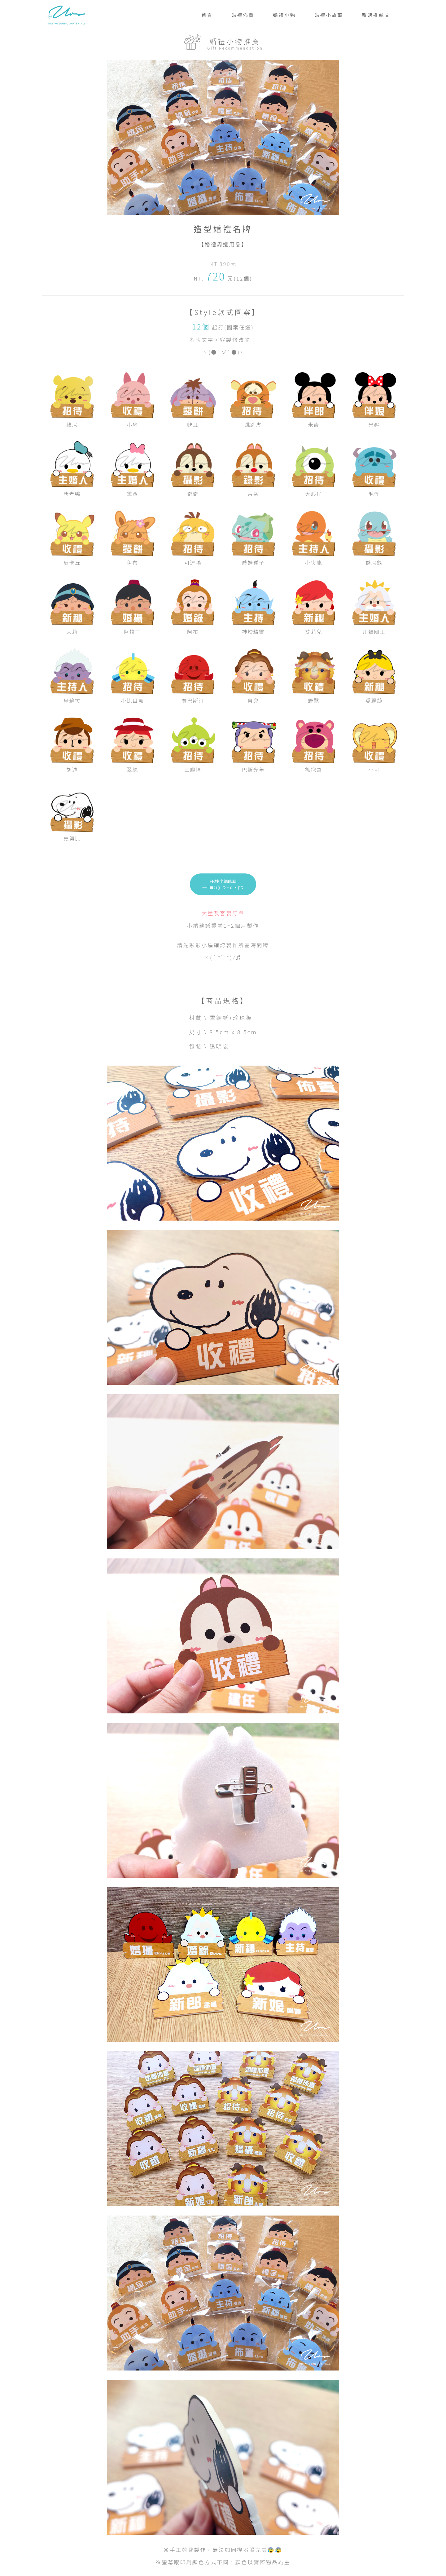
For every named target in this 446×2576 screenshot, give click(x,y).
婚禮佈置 (242, 15)
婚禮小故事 (328, 15)
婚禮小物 (284, 15)
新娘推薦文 (375, 15)
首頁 (207, 15)
